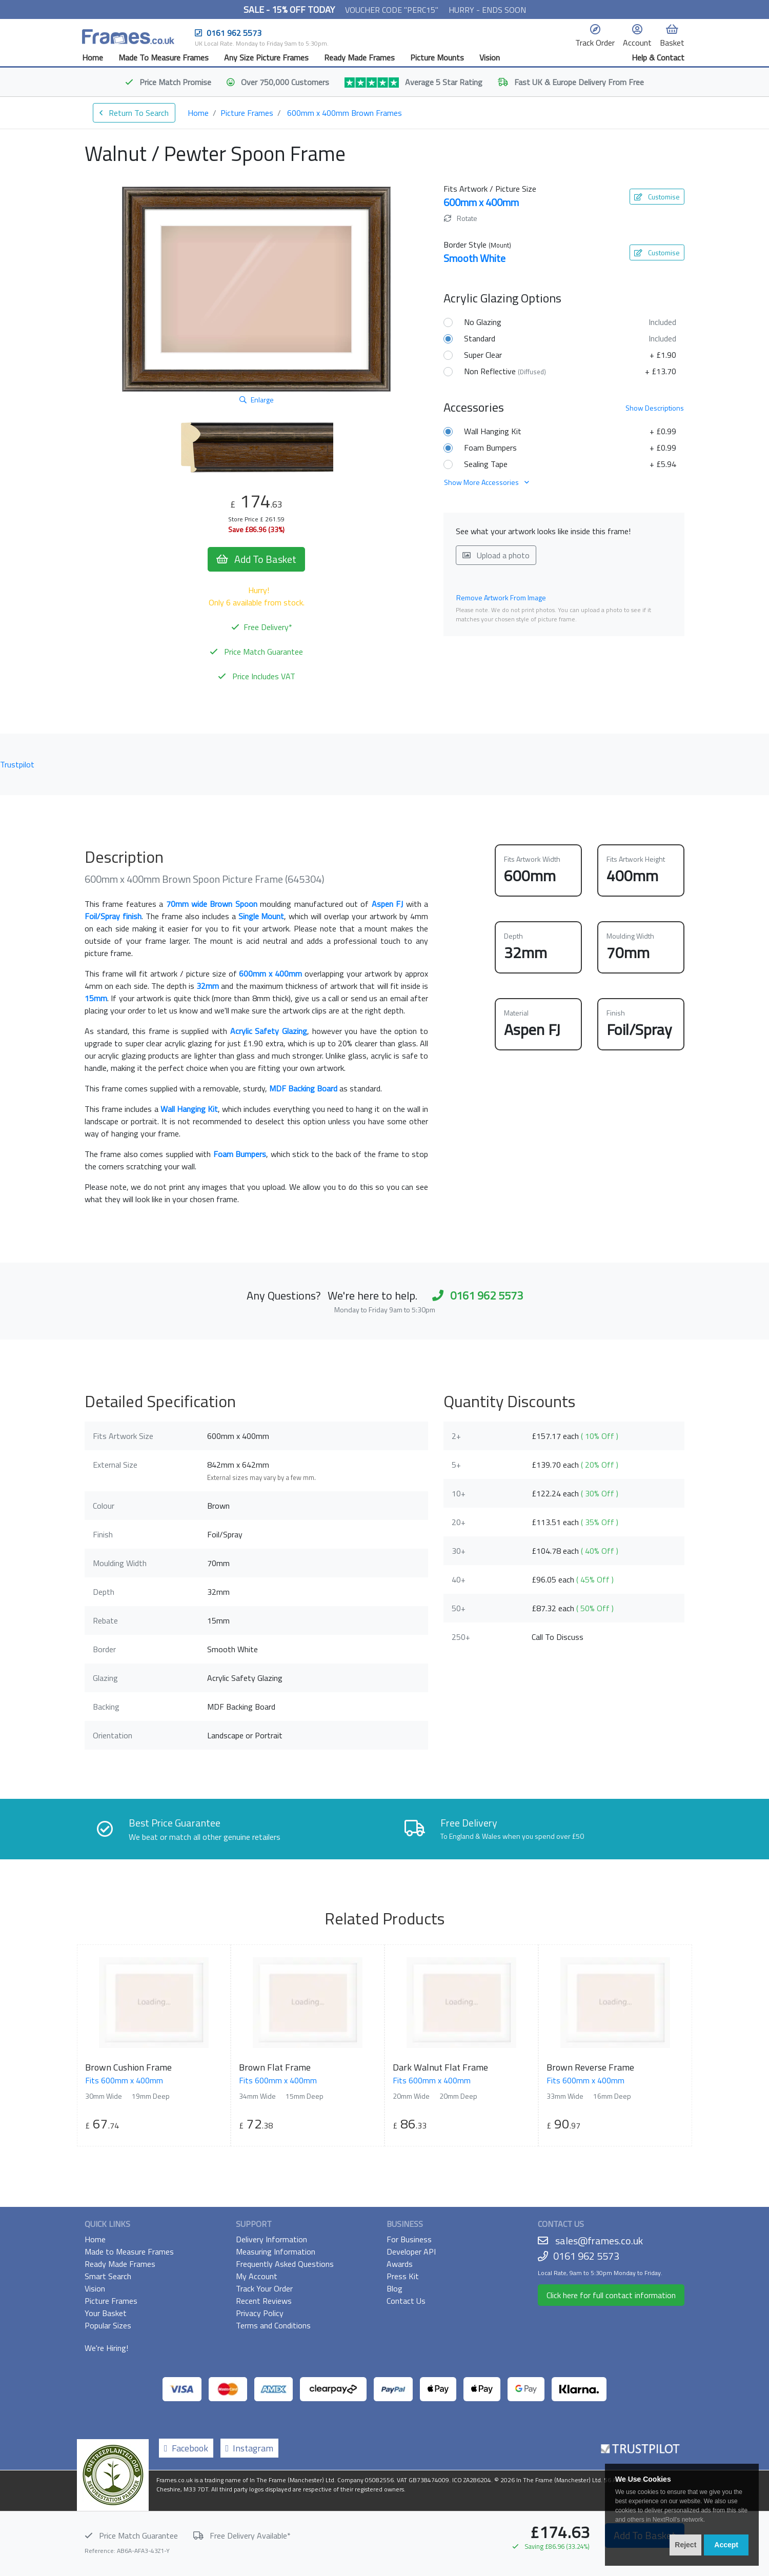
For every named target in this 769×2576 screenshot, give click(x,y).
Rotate (460, 218)
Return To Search (134, 113)
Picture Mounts (437, 57)
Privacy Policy (260, 2313)
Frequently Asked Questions (285, 2264)
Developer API (411, 2251)
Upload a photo (496, 555)
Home (92, 57)
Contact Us (406, 2301)
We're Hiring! (106, 2348)
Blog (394, 2288)
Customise (657, 196)
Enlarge (256, 399)
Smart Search (108, 2276)
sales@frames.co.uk (599, 2240)
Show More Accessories (486, 482)
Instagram (250, 2448)
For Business (409, 2239)
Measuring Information (275, 2251)
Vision (489, 57)
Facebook (186, 2448)
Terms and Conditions (273, 2325)
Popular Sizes (108, 2325)
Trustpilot (17, 764)
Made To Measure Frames (163, 57)
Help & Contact (658, 57)
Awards (400, 2264)
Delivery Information (271, 2239)
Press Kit (403, 2276)
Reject (685, 2545)
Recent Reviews (264, 2301)
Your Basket (106, 2313)
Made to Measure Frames (129, 2251)
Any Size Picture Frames (266, 57)
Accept (726, 2545)
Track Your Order (264, 2288)
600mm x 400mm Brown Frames (344, 113)
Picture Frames (246, 113)
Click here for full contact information (611, 2295)
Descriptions (654, 407)
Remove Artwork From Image (501, 597)
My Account (256, 2276)
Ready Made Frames (359, 57)
